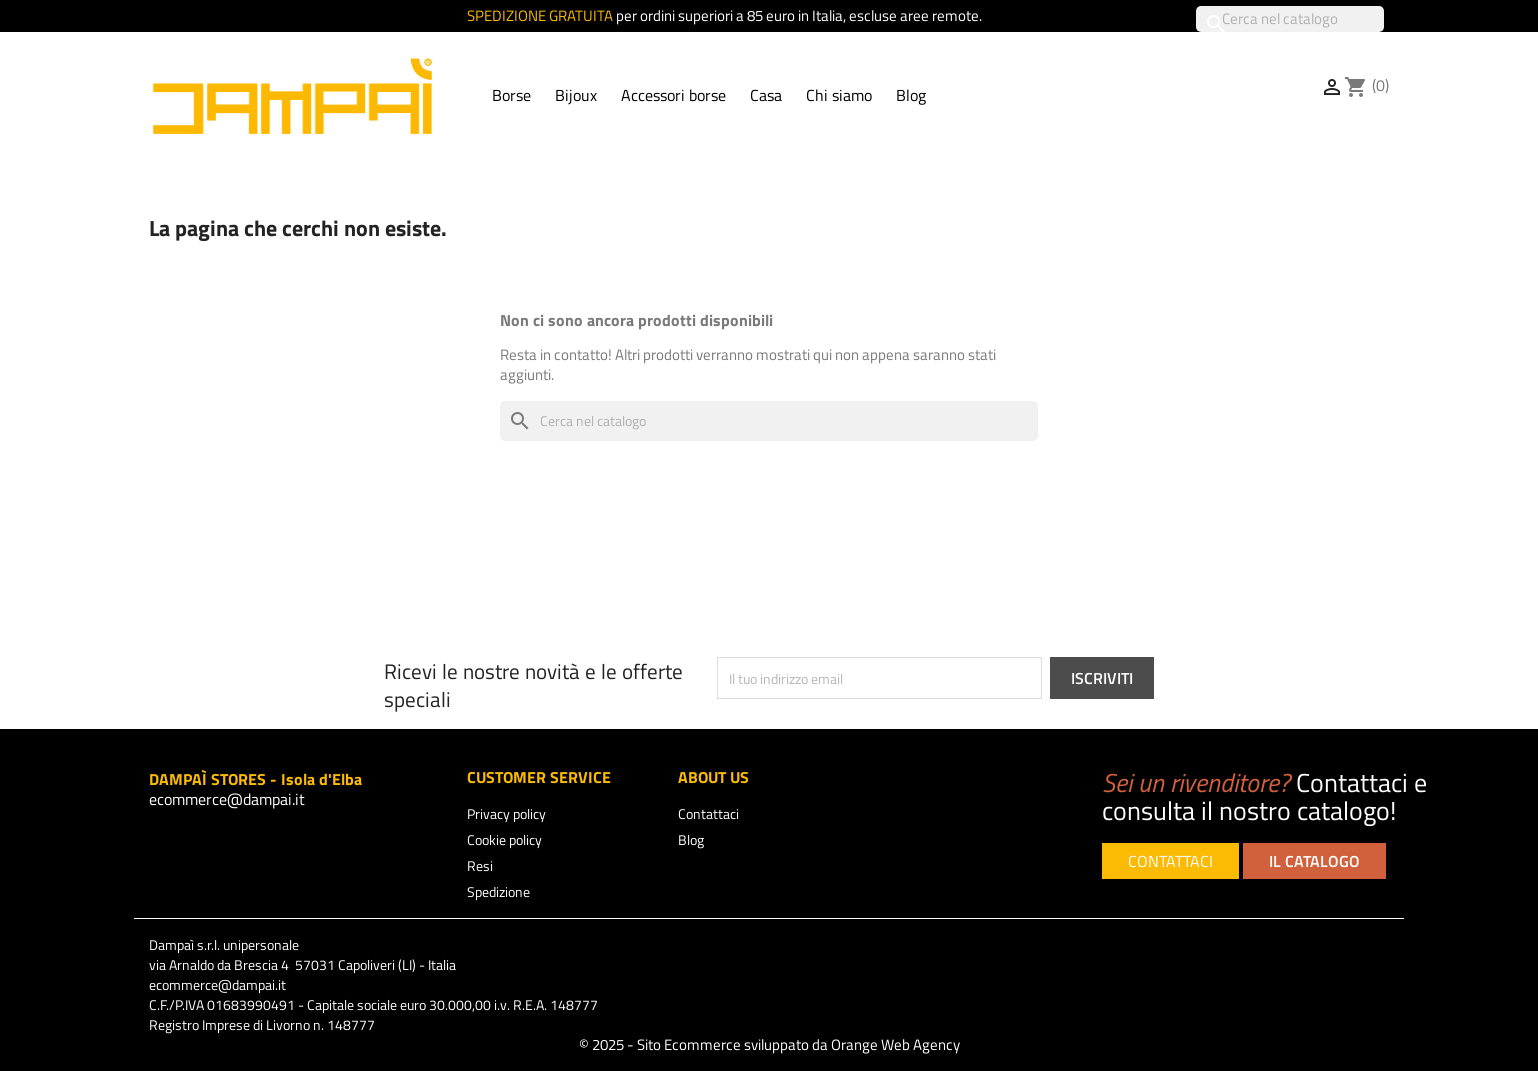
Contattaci (708, 813)
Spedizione (498, 891)
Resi (480, 865)
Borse (511, 95)
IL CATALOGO (1314, 861)
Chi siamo (839, 95)
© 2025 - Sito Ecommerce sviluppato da (769, 1044)
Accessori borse (673, 95)
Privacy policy (506, 813)
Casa (766, 95)
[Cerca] (1290, 19)
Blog (911, 95)
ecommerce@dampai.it (227, 799)
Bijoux (576, 95)
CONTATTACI (1170, 861)
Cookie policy (504, 839)
